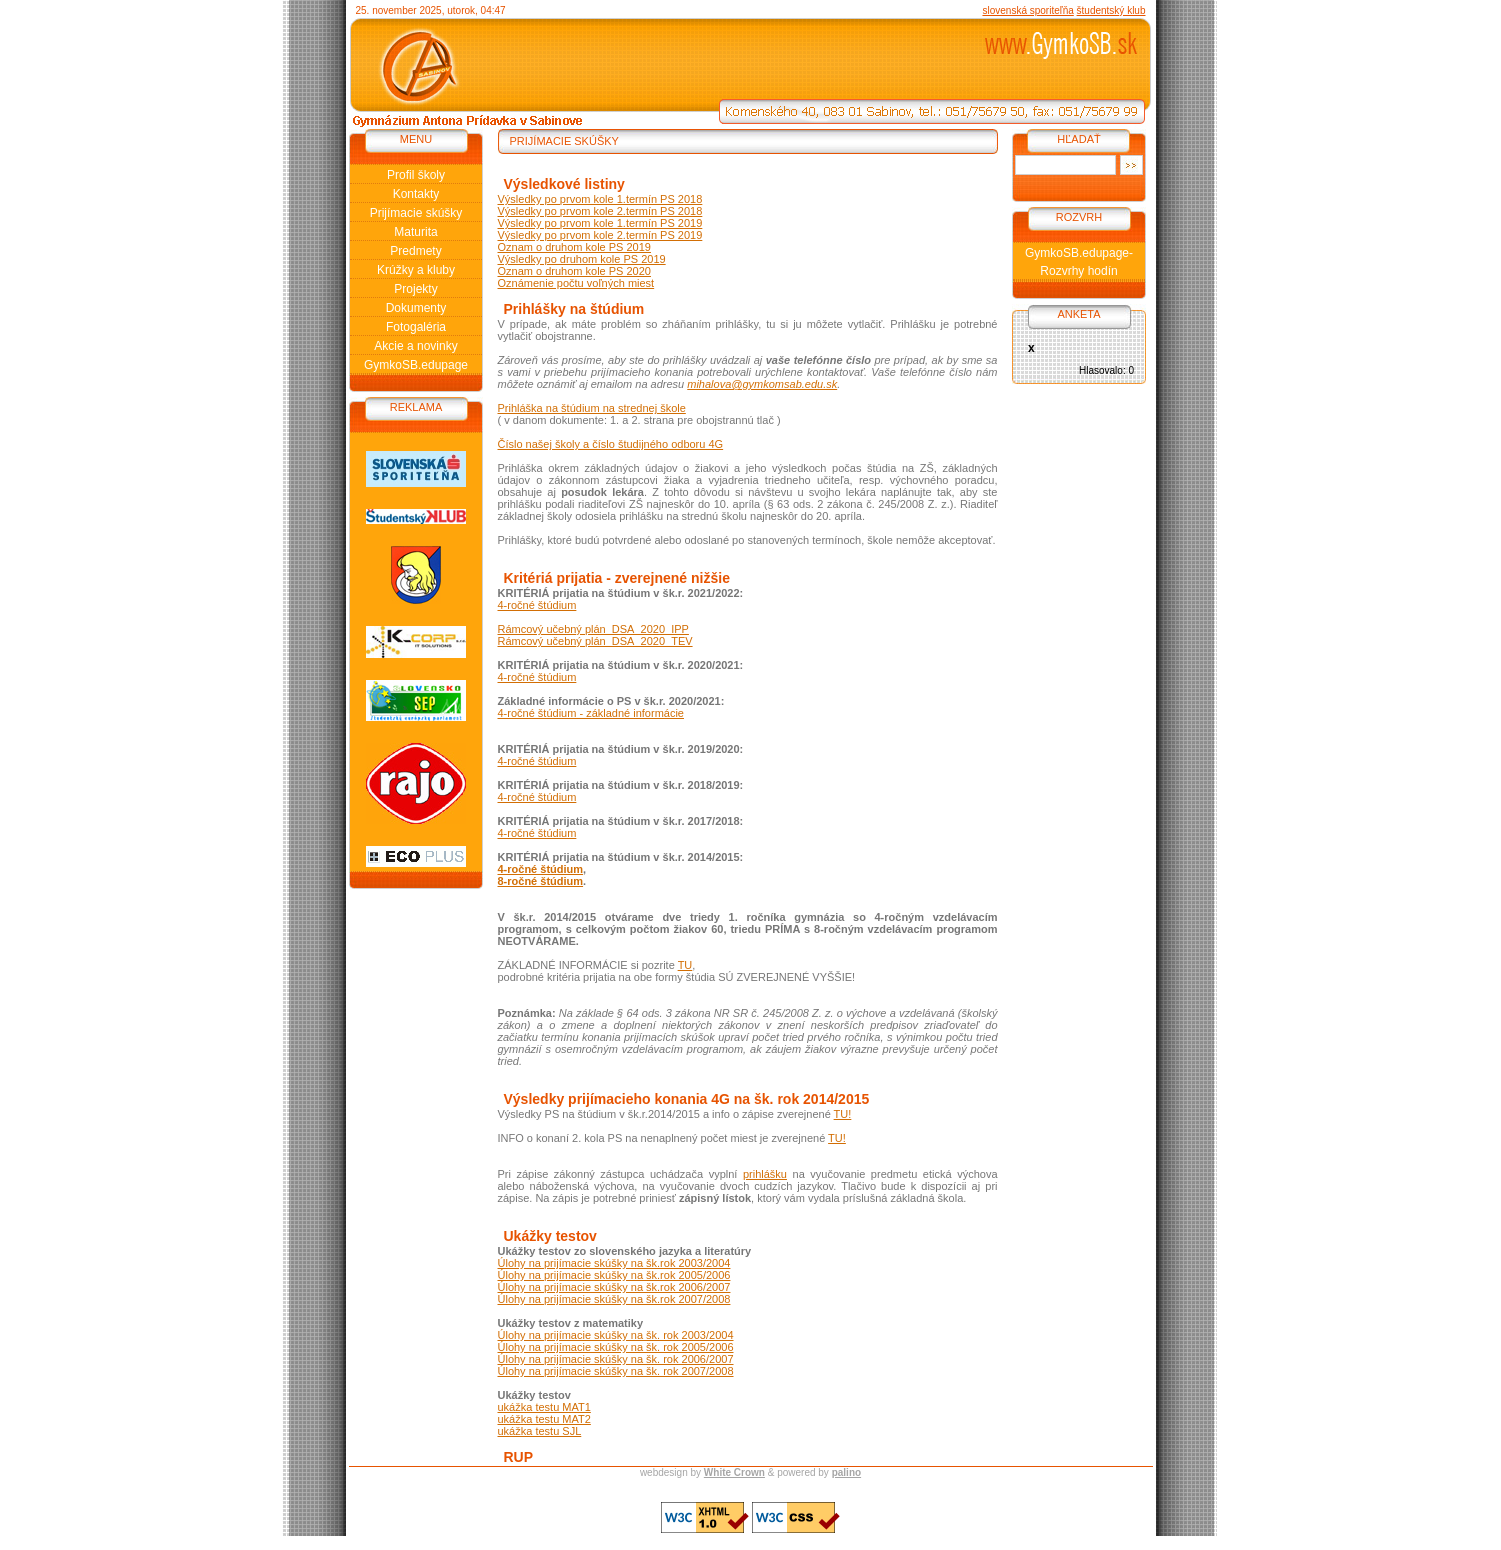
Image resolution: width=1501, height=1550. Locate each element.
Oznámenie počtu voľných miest (576, 283)
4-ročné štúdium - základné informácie (591, 713)
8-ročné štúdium (541, 881)
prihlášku (765, 1174)
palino (846, 1472)
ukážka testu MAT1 (544, 1407)
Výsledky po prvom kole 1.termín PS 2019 (600, 223)
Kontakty (416, 194)
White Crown (734, 1472)
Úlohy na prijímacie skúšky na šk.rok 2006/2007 (614, 1287)
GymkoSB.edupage (416, 365)
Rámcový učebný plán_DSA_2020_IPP (593, 629)
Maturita (415, 232)
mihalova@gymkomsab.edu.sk (762, 384)
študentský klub (1111, 10)
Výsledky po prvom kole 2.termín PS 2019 (600, 235)
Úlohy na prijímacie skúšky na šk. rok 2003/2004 (616, 1335)
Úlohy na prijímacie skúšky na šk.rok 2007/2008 (614, 1299)
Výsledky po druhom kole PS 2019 (582, 259)
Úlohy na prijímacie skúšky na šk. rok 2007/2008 (616, 1371)
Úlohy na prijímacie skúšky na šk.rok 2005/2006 (614, 1275)
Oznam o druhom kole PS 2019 (574, 247)
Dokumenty (416, 308)
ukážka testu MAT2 (544, 1419)
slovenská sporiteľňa (1027, 10)
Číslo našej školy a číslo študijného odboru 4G (611, 444)
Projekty (415, 289)
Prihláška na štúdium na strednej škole (592, 408)
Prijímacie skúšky (416, 213)
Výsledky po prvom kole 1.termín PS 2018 (600, 199)
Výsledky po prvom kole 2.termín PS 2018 (600, 211)
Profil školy (416, 175)
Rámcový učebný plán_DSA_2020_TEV (595, 641)
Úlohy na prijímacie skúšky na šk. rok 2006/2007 (616, 1359)
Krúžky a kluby (416, 270)
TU (685, 965)
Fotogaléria (416, 327)
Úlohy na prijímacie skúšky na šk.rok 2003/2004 (614, 1263)
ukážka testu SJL (540, 1431)
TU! (843, 1114)
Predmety (415, 251)
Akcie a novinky (415, 346)
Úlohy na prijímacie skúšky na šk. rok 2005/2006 (616, 1347)
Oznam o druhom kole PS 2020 (574, 271)
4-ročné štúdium (537, 605)
